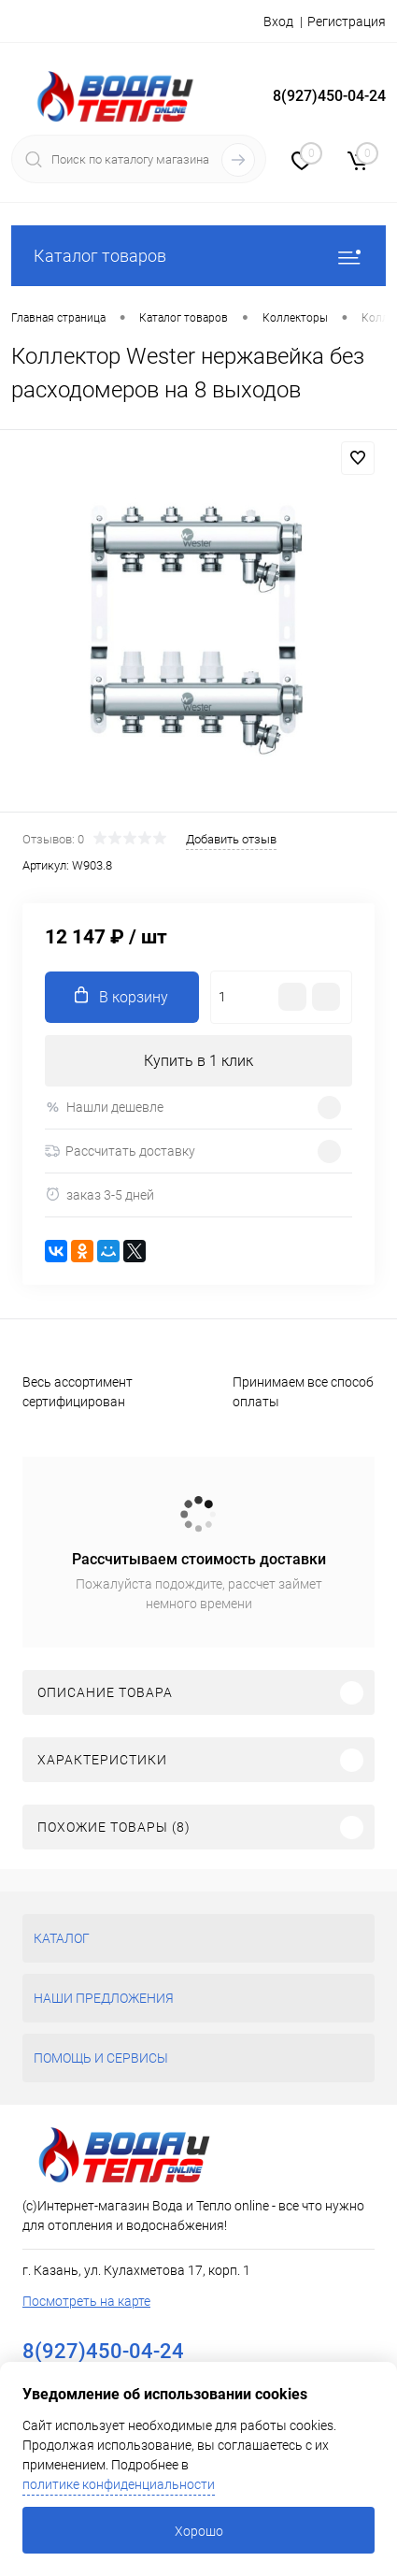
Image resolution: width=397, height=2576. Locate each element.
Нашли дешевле (104, 1107)
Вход (278, 21)
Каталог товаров (198, 255)
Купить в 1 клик (198, 1061)
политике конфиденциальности (118, 2484)
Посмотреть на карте (86, 2301)
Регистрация (346, 21)
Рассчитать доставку (120, 1151)
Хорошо (199, 2531)
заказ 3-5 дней (99, 1194)
